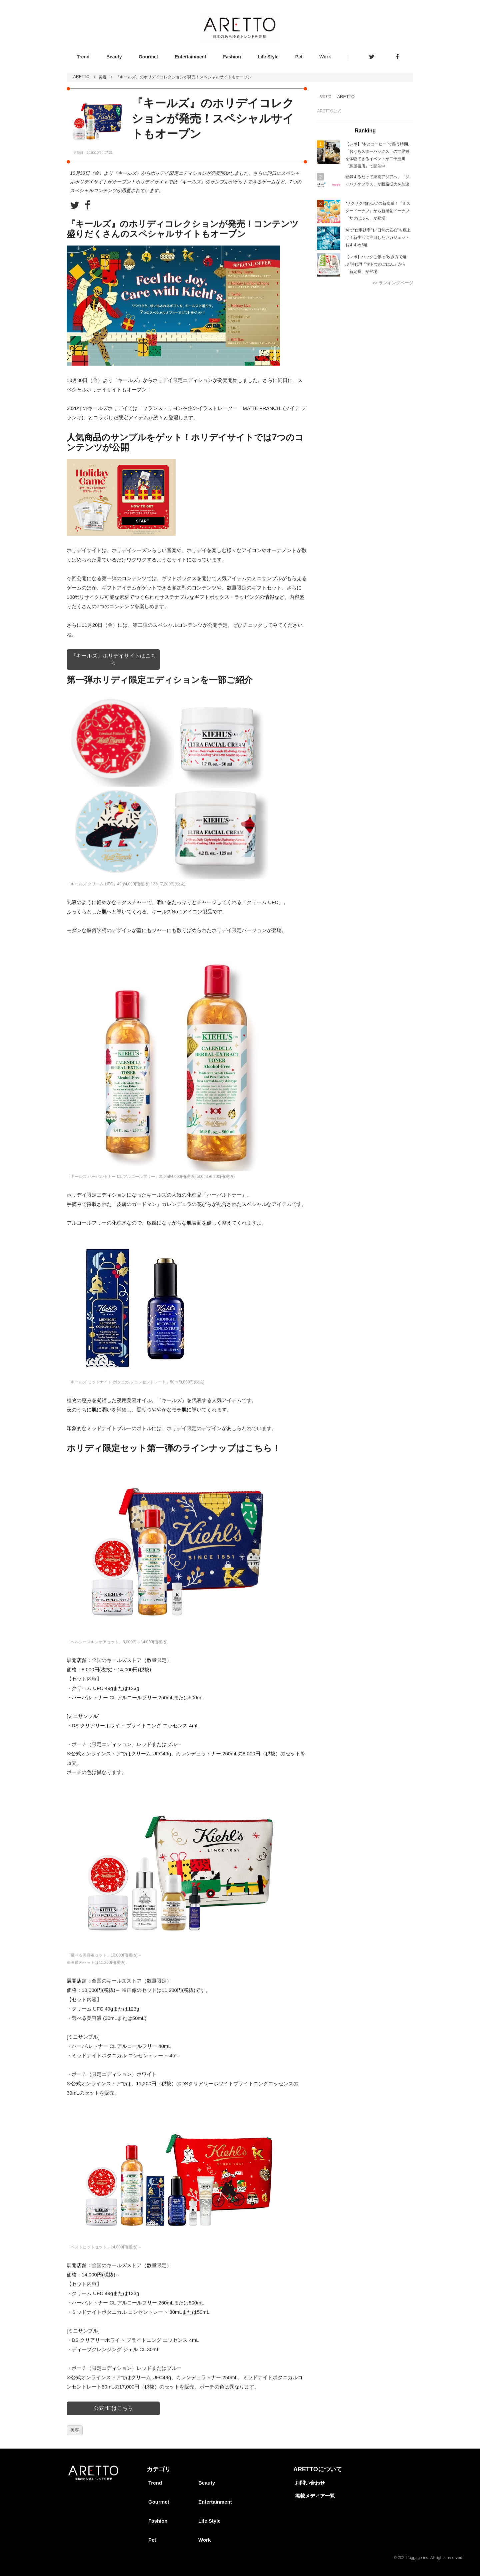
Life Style (268, 56)
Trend (83, 56)
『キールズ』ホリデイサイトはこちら (113, 659)
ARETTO (81, 76)
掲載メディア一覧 (315, 2496)
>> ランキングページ (392, 282)
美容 (103, 77)
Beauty (114, 56)
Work (325, 56)
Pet (299, 56)
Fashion (232, 56)
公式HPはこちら (113, 2408)
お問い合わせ (310, 2483)
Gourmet (148, 56)
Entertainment (190, 56)
